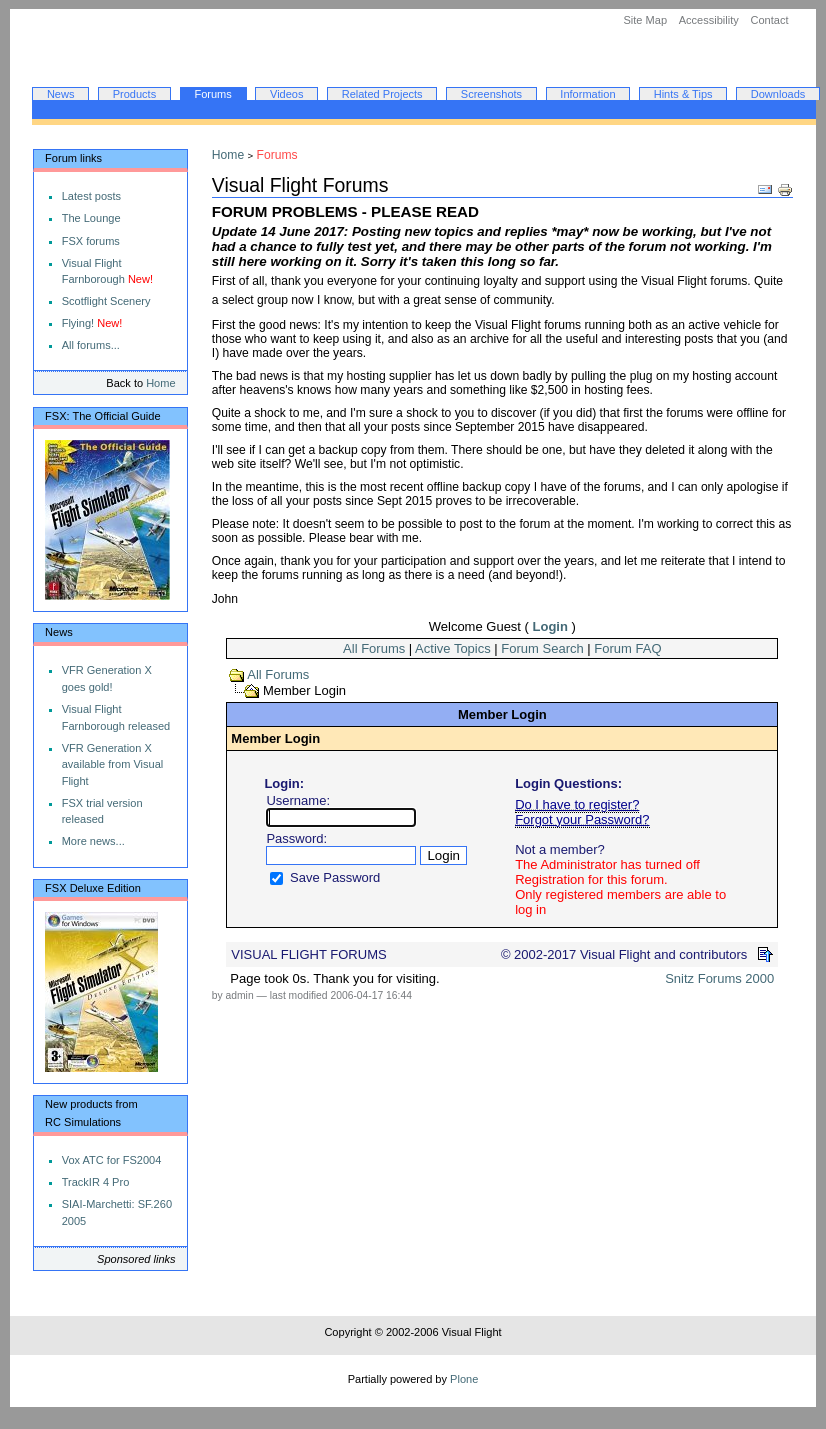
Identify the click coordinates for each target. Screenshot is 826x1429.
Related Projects (382, 94)
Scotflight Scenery (106, 301)
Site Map (645, 20)
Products (135, 94)
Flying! (78, 323)
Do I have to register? (577, 804)
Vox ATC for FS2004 (112, 1160)
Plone (464, 1379)
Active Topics (453, 648)
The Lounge (91, 218)
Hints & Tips (683, 94)
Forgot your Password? (582, 819)
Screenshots (491, 94)
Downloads (778, 94)
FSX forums (91, 241)
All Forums (374, 648)
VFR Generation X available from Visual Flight (113, 764)
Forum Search (542, 648)
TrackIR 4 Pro (96, 1182)
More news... (93, 841)
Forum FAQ (627, 648)
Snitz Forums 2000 (719, 978)
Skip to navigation (9, 9)
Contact (769, 20)
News (61, 94)
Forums (212, 94)
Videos (287, 94)
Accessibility (709, 20)
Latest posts (91, 196)
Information (587, 94)
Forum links (73, 158)
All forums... (91, 345)
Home (160, 383)
